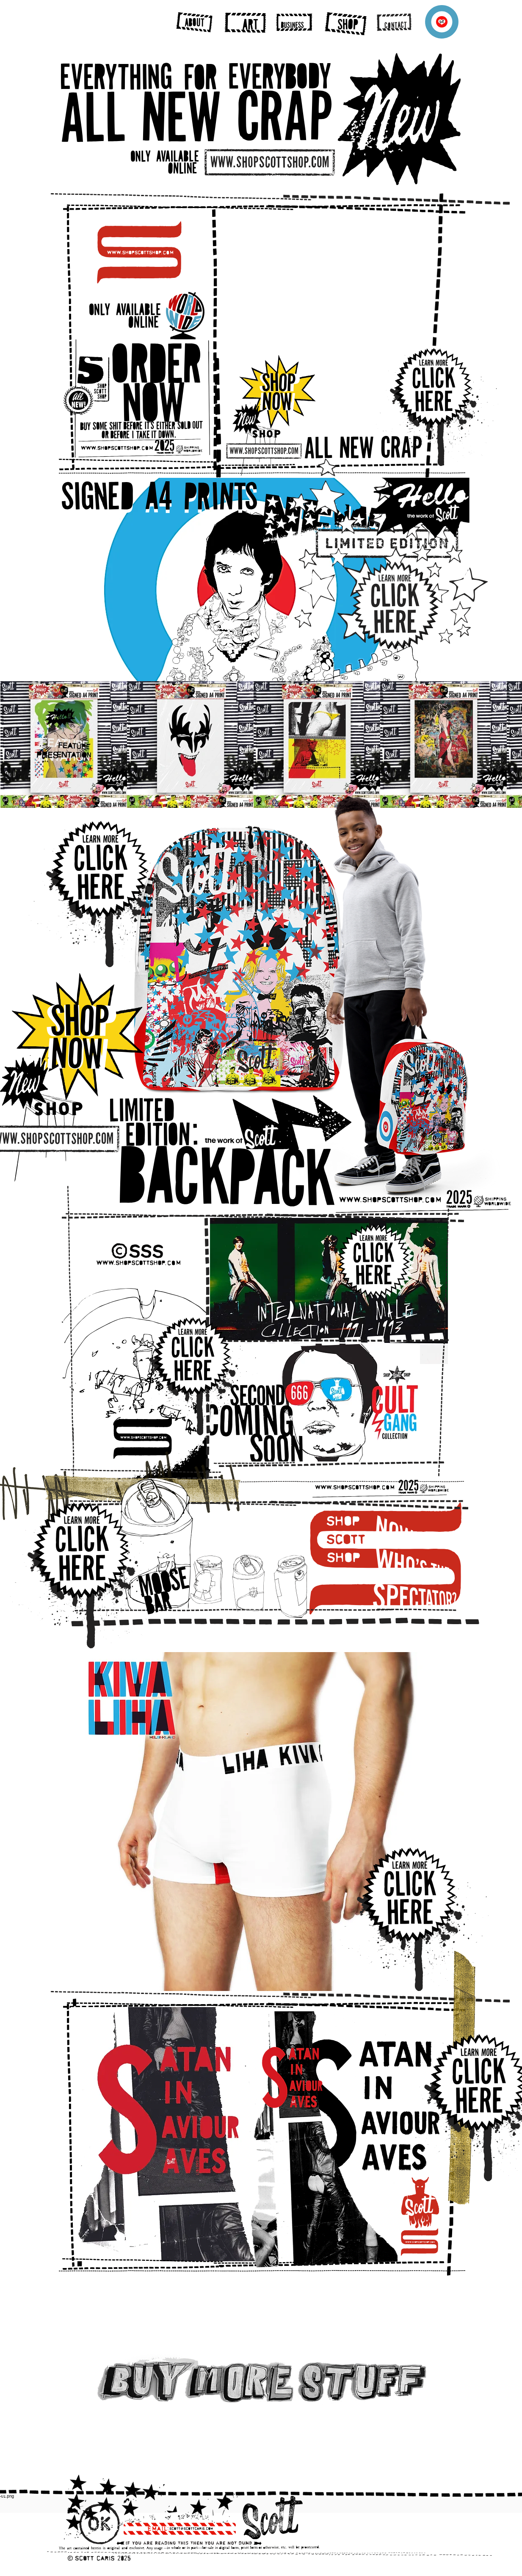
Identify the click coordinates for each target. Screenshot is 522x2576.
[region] (194, 22)
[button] (327, 323)
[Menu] (442, 22)
